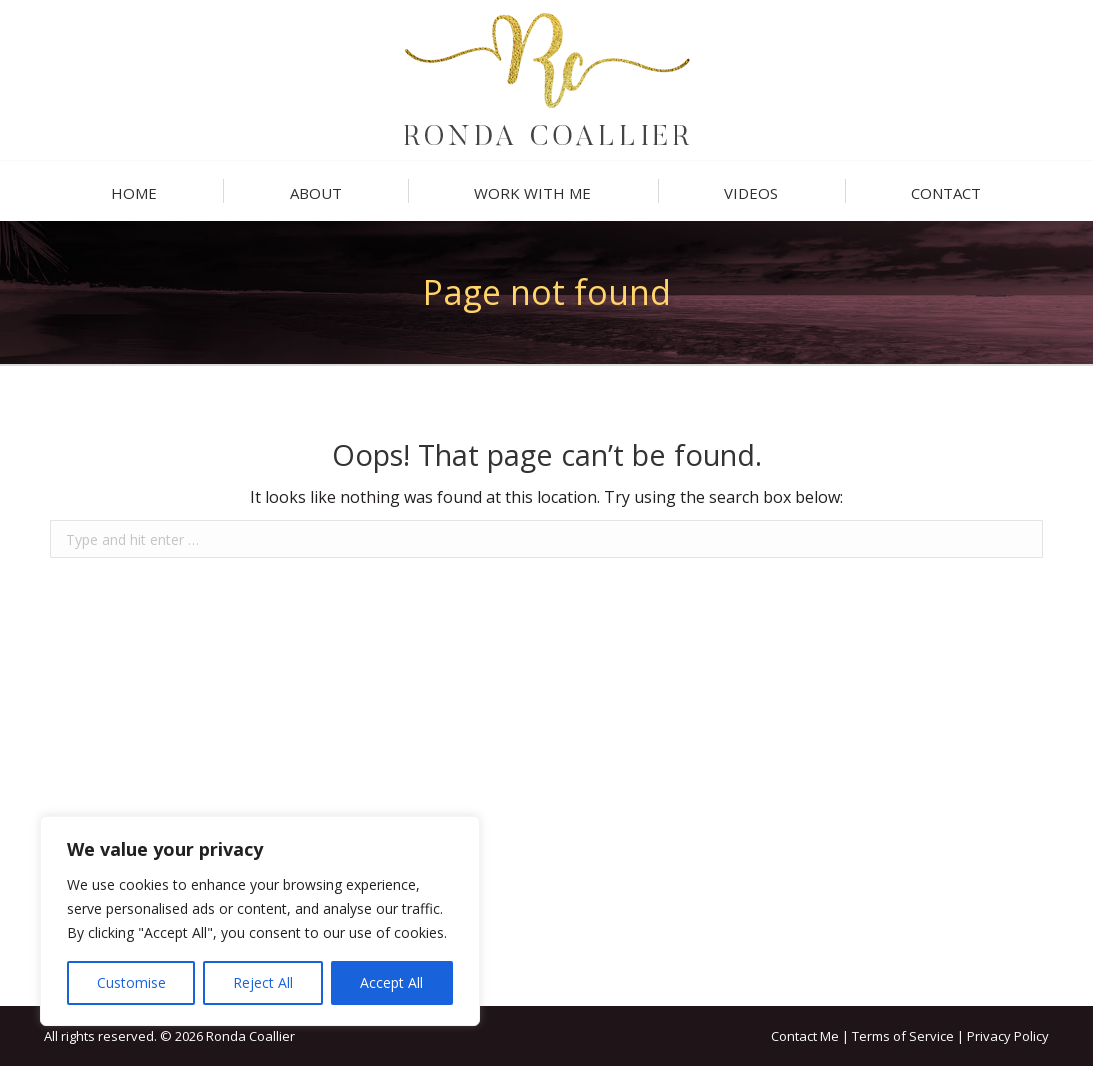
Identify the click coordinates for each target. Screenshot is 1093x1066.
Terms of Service (903, 1036)
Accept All (391, 982)
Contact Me (805, 1036)
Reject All (263, 982)
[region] (260, 921)
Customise (131, 982)
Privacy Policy (1008, 1036)
